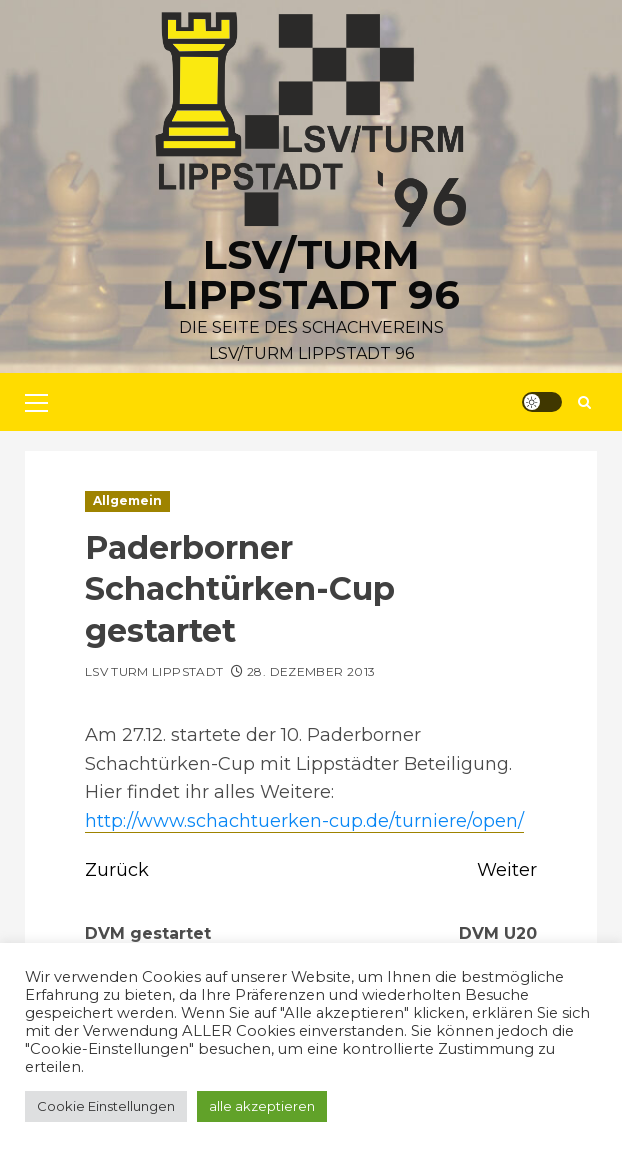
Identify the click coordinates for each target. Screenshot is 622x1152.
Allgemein (127, 500)
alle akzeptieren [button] (262, 1106)
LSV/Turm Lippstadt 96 (311, 274)
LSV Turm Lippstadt (154, 671)
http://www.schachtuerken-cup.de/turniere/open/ (304, 821)
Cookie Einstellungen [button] (106, 1106)
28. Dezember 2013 (311, 671)
